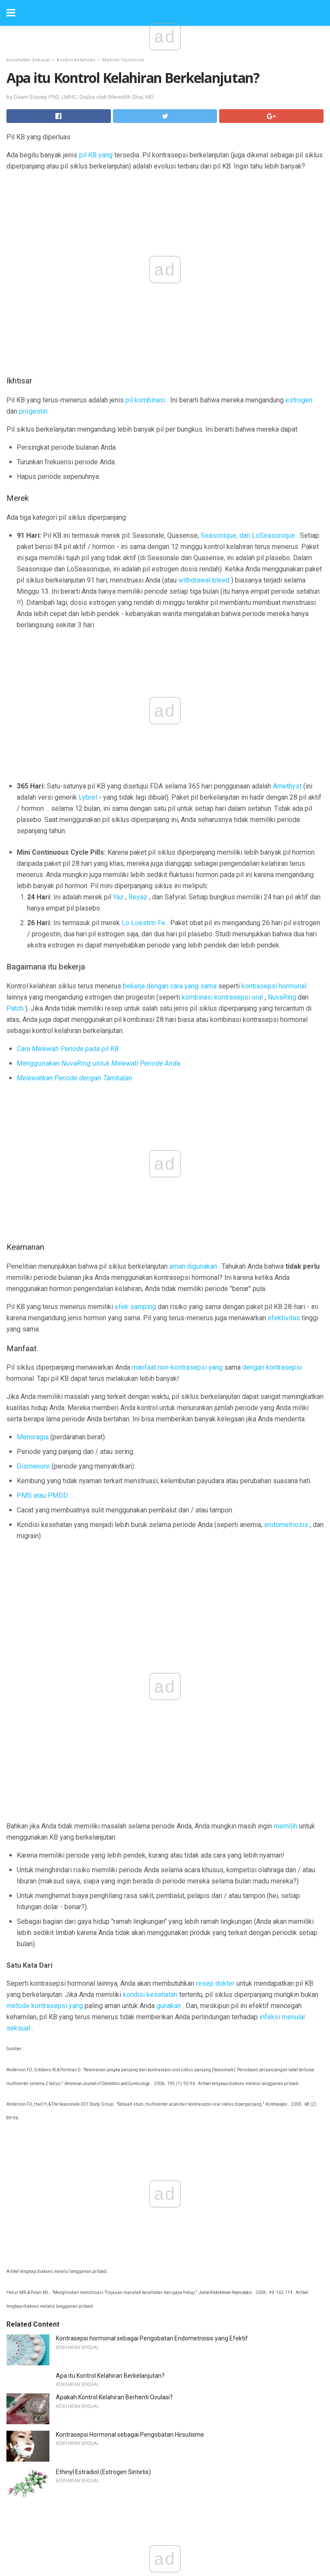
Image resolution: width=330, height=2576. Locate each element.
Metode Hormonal (123, 60)
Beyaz (137, 757)
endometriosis (286, 1237)
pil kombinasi (145, 400)
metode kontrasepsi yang (44, 1450)
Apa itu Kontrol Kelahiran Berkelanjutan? (110, 1665)
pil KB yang (96, 155)
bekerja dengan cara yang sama (170, 846)
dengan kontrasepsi (272, 1080)
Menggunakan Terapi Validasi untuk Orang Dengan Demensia (139, 2039)
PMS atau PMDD (42, 1208)
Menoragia (33, 1150)
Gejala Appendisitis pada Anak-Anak (105, 2129)
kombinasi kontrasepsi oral (222, 857)
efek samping (135, 1019)
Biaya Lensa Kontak (82, 1965)
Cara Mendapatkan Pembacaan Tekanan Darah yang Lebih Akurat (145, 2002)
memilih (285, 1270)
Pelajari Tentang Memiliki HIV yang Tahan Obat (119, 2166)
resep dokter (215, 1427)
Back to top (165, 2537)
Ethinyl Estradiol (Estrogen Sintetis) (103, 1762)
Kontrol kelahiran (76, 60)
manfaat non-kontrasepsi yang (177, 1080)
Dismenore (33, 1179)
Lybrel (88, 657)
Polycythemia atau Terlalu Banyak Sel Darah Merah (125, 2076)
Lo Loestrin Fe (143, 783)
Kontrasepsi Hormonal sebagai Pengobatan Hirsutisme (130, 1724)
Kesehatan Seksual (28, 60)
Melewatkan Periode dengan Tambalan (74, 938)
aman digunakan (193, 979)
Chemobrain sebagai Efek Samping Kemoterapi (120, 2204)
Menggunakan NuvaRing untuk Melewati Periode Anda (98, 924)
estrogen (298, 400)
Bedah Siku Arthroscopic (89, 2241)
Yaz (118, 757)
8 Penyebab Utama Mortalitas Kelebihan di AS (118, 2278)
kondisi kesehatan (150, 1439)
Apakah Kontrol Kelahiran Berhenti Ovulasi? (114, 1687)
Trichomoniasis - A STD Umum (97, 1928)
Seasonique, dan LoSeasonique (248, 535)
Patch (15, 869)
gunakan (168, 1450)
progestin (33, 411)
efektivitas (284, 1030)
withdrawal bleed (203, 580)
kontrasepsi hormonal (273, 846)
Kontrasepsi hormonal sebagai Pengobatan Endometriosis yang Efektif (152, 1628)
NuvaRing (282, 857)
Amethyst (287, 646)
